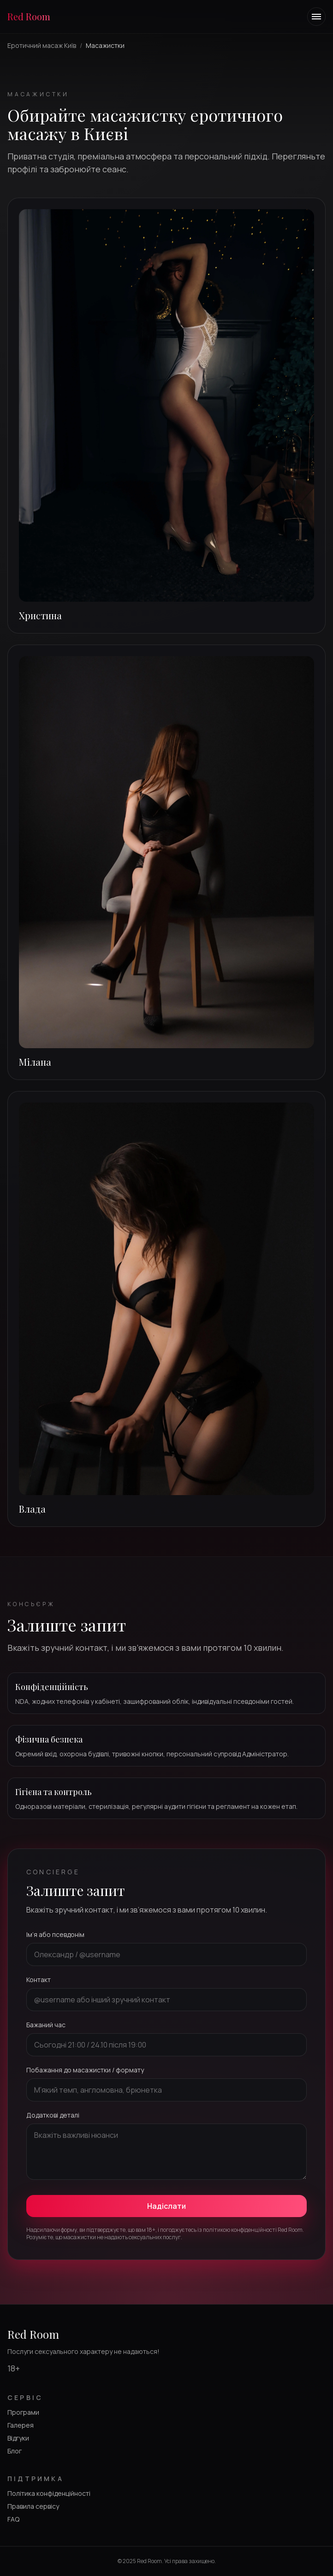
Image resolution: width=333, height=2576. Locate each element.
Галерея (20, 2425)
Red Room (28, 16)
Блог (14, 2451)
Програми (23, 2412)
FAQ (13, 2519)
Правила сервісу (33, 2506)
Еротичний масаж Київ (41, 45)
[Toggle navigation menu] (316, 16)
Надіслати (166, 2206)
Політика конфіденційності (48, 2493)
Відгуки (18, 2438)
